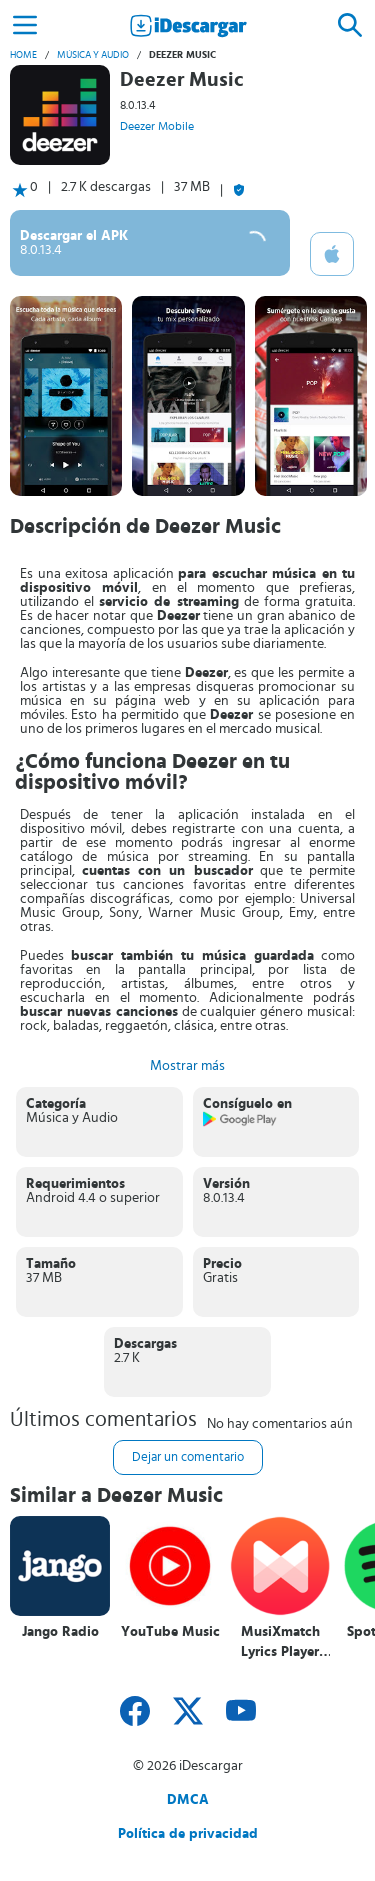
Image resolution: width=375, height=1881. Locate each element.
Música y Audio (93, 55)
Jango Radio (60, 1632)
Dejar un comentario (188, 1457)
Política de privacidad (188, 1834)
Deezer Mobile (157, 126)
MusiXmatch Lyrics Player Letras (280, 1642)
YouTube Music (170, 1632)
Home (23, 55)
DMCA (188, 1800)
